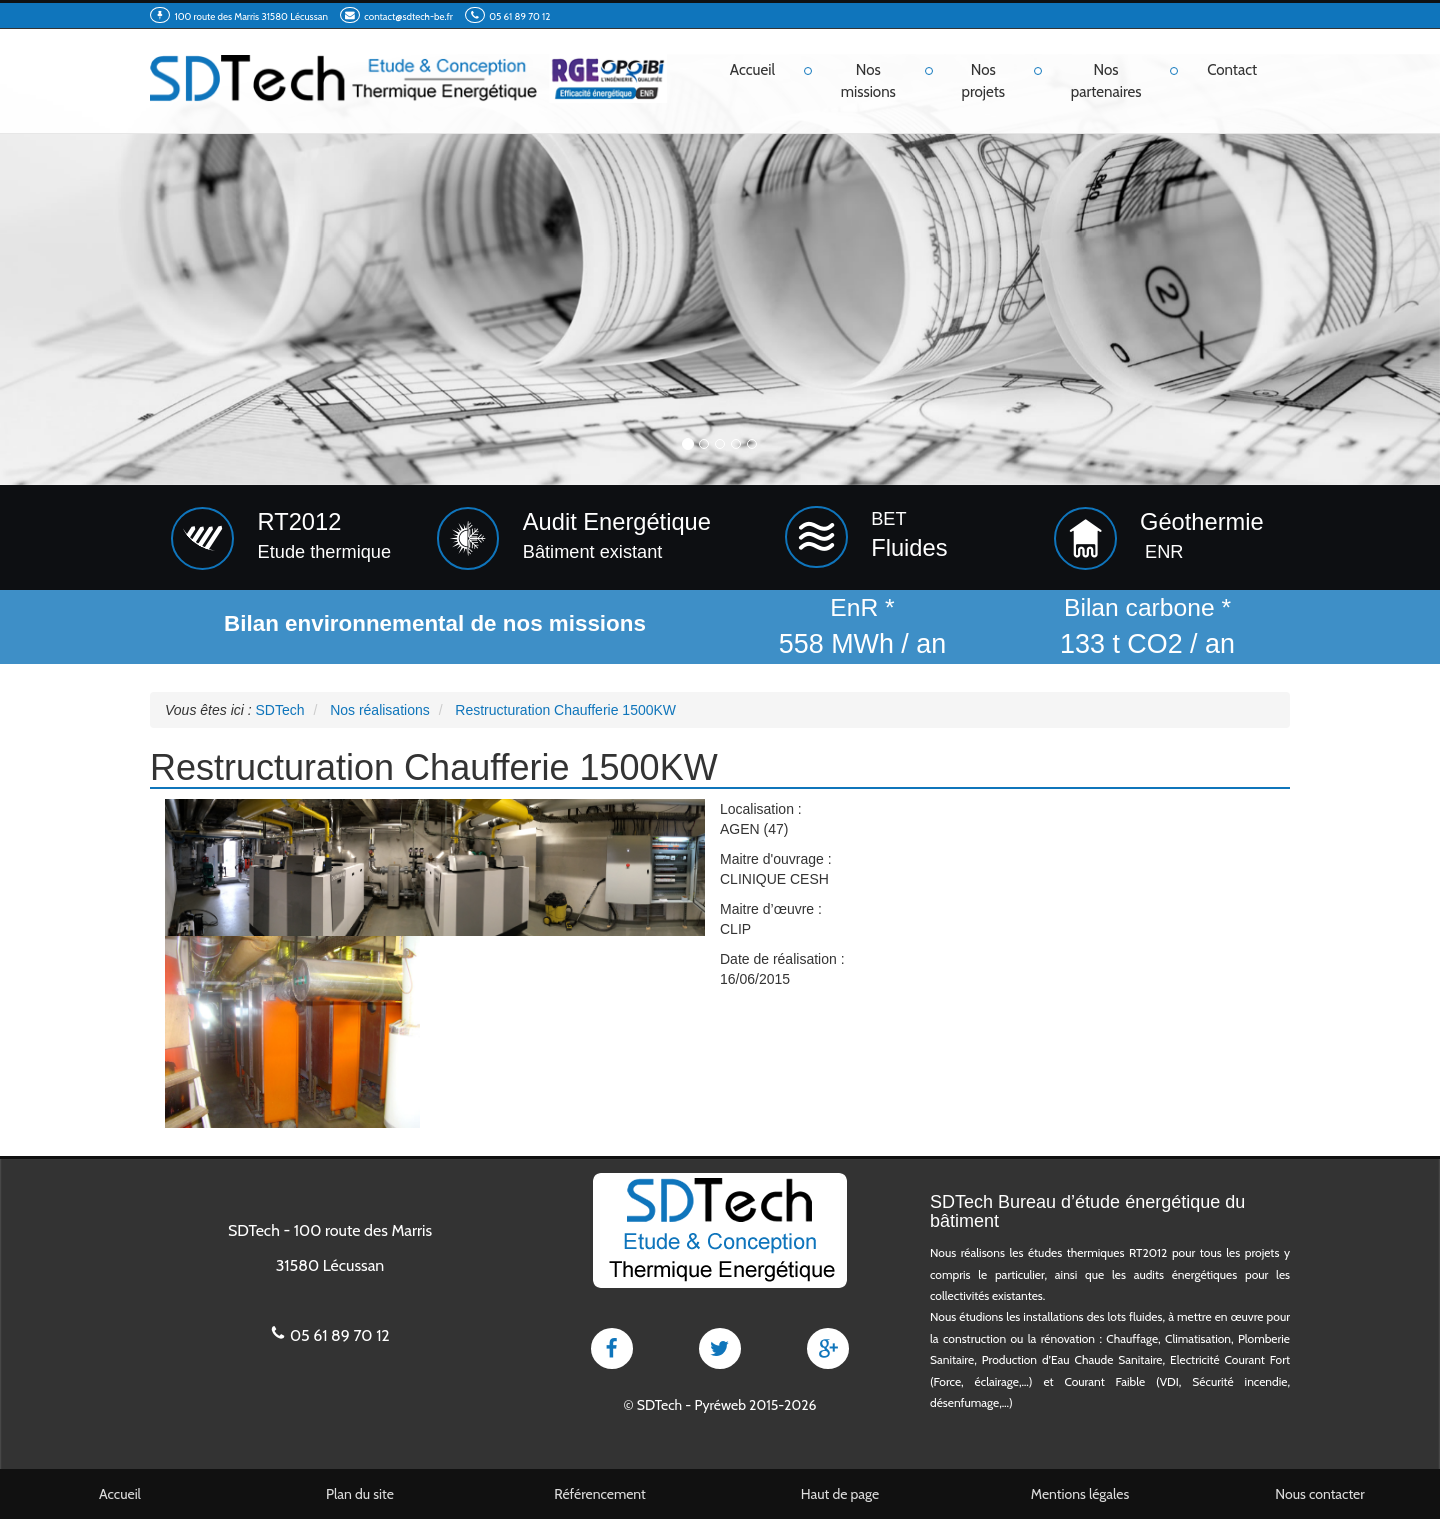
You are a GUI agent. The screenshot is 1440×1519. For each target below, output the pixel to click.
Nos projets (984, 80)
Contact (1232, 69)
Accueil (752, 69)
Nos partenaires (1106, 80)
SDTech (659, 1405)
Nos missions (868, 80)
